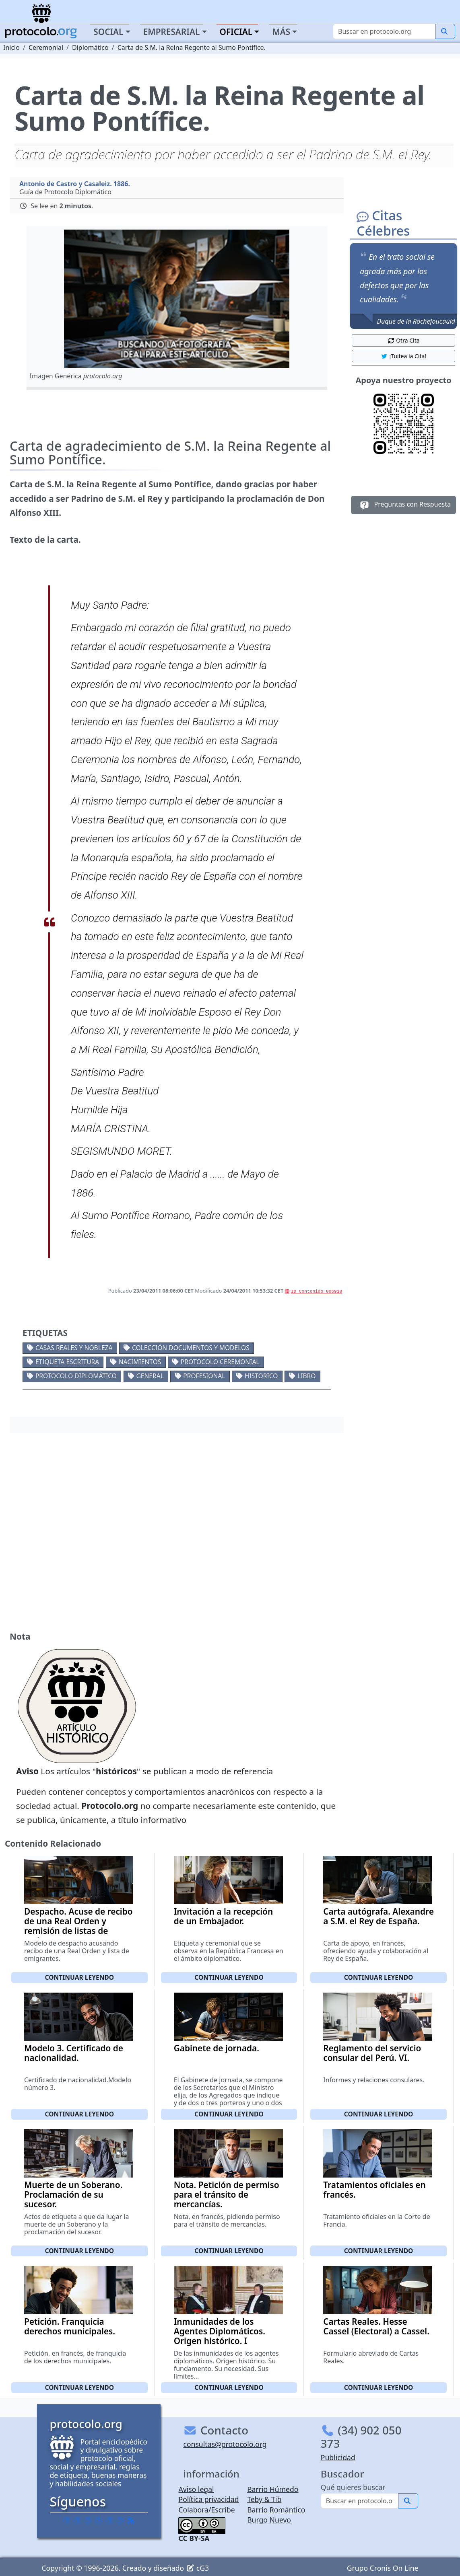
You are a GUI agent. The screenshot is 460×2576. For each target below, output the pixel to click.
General (149, 1375)
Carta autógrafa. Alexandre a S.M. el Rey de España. (378, 1916)
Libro (306, 1375)
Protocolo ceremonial (220, 1361)
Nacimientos (140, 1361)
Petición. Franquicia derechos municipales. (69, 2326)
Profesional (204, 1375)
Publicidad (338, 2457)
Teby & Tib (264, 2499)
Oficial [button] (236, 31)
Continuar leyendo (79, 1977)
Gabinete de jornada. (216, 2048)
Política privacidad (208, 2499)
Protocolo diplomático (76, 1375)
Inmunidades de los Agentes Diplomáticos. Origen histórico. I (219, 2331)
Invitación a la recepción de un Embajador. (223, 1916)
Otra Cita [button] (404, 340)
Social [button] (108, 31)
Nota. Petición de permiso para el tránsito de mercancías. (226, 2194)
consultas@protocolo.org (224, 2444)
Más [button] (281, 31)
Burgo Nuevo (269, 2520)
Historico (261, 1375)
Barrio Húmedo (272, 2489)
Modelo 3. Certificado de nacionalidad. (73, 2052)
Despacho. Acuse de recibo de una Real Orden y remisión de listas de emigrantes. (78, 1926)
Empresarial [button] (171, 31)
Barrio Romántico (276, 2509)
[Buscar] (384, 31)
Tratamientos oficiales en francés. (374, 2189)
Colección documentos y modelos (191, 1347)
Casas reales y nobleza (74, 1347)
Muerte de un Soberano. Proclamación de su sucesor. (73, 2194)
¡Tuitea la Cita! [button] (403, 356)
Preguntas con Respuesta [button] (403, 505)
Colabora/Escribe (206, 2509)
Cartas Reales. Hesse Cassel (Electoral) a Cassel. (376, 2326)
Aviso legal (196, 2489)
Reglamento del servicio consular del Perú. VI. (372, 2052)
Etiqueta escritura (67, 1361)
